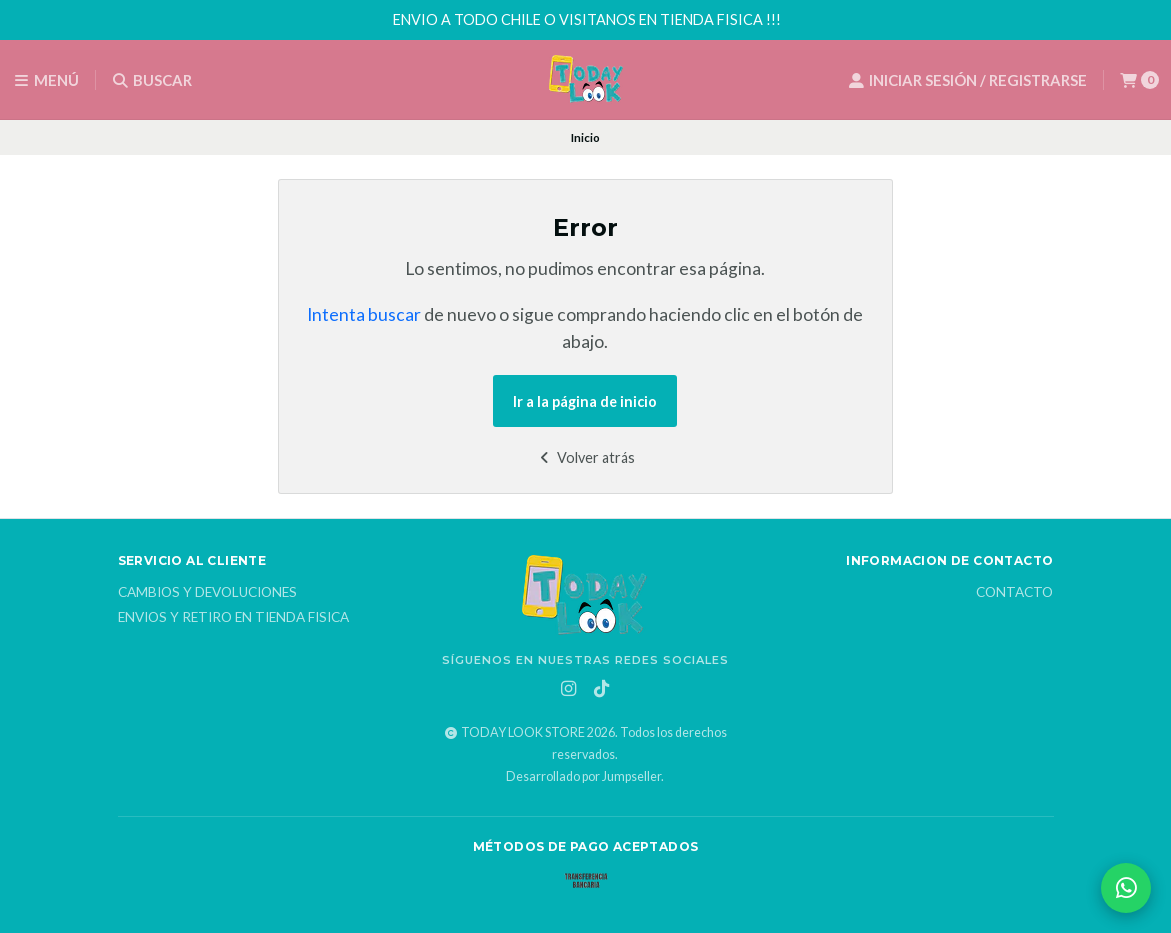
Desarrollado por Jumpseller (583, 776)
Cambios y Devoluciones (207, 593)
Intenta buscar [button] (364, 314)
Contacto (1014, 593)
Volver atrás (585, 457)
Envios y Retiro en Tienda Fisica (233, 618)
